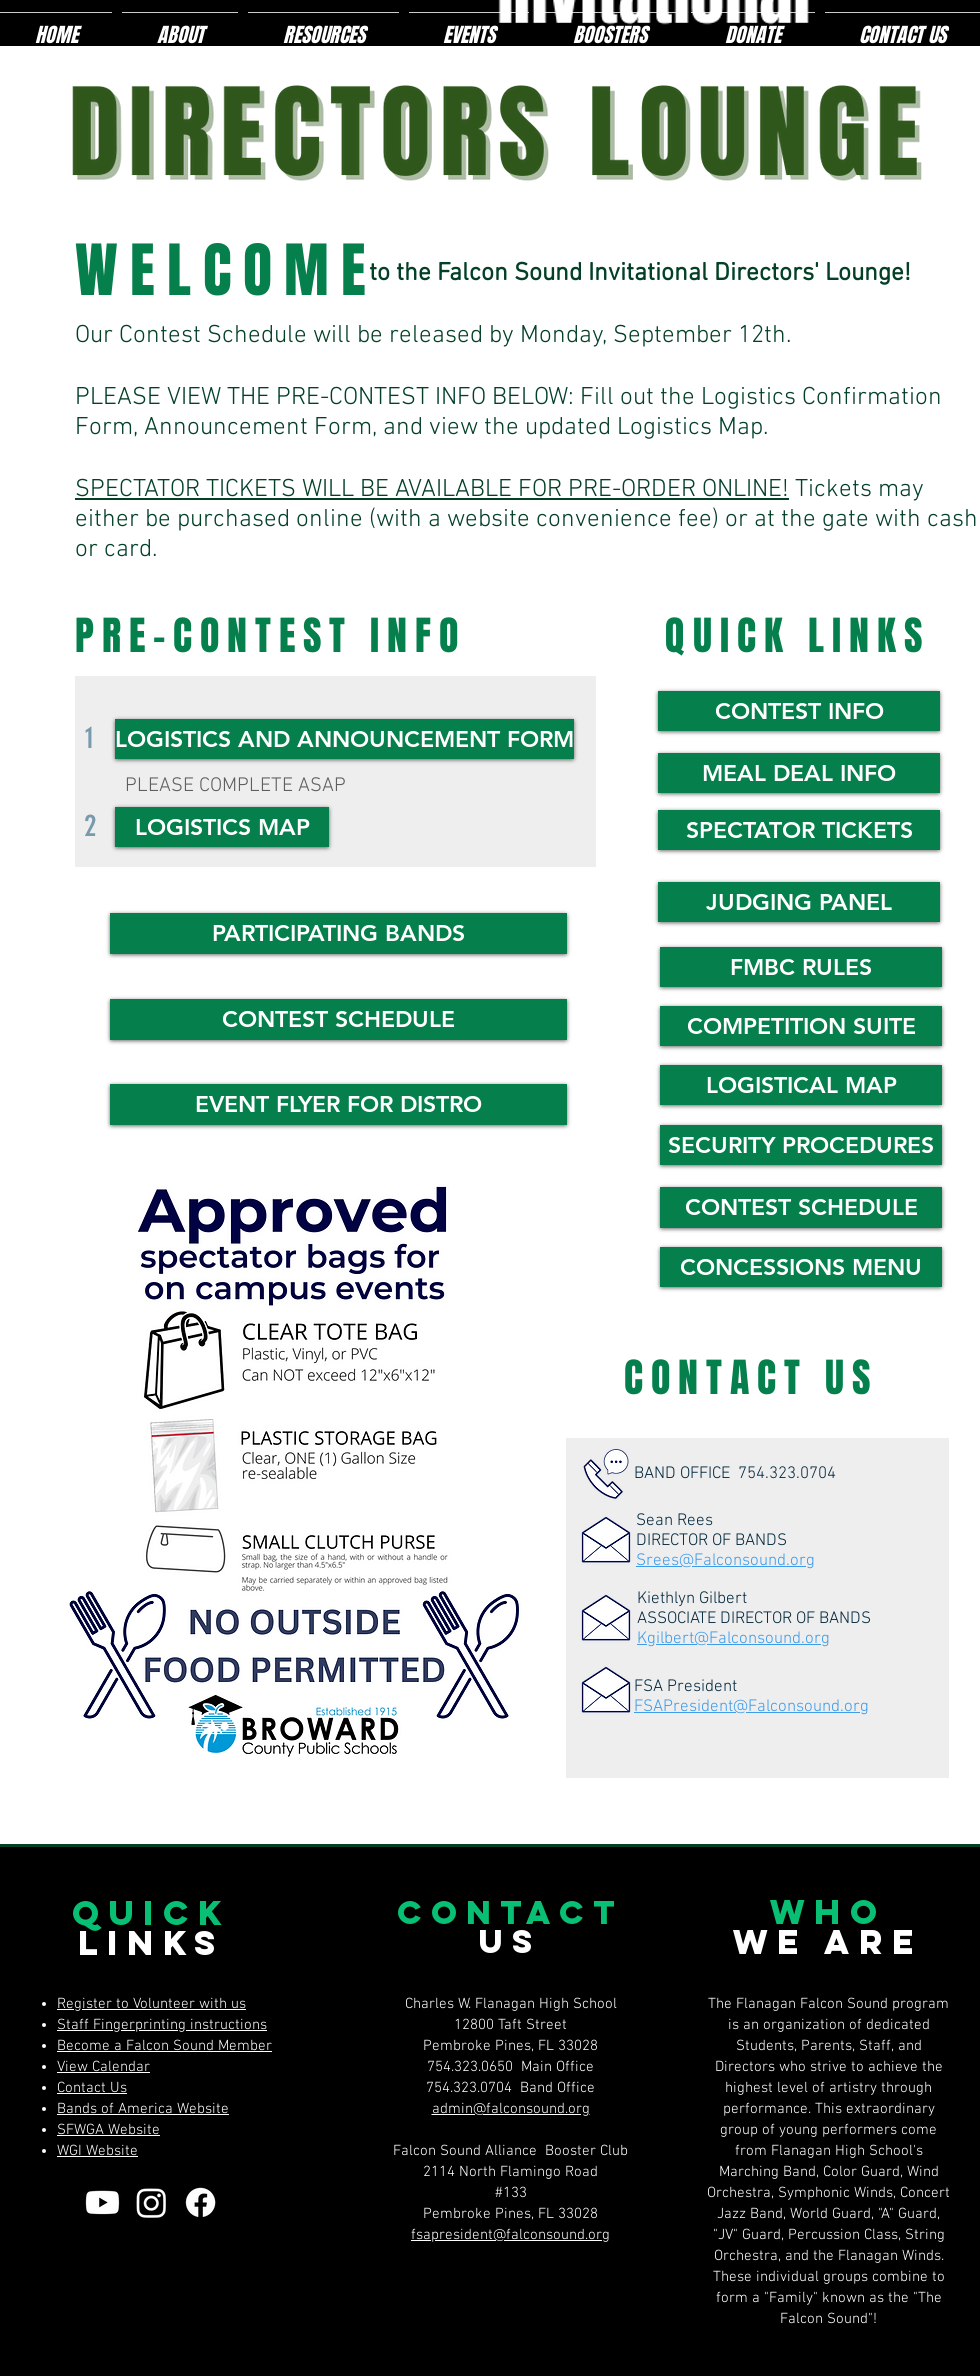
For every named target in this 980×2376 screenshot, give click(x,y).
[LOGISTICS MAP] (222, 827)
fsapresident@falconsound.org (510, 2235)
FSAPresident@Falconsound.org (751, 1707)
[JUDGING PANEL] (799, 902)
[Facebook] (200, 2202)
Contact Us (92, 2088)
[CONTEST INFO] (799, 711)
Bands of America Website (143, 2109)
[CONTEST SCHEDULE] (338, 1019)
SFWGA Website (108, 2130)
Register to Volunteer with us (151, 2004)
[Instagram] (151, 2202)
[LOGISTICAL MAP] (801, 1085)
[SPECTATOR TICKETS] (799, 830)
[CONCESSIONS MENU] (801, 1267)
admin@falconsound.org (511, 2109)
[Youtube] (102, 2202)
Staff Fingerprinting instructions (162, 2025)
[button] (338, 933)
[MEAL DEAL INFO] (799, 773)
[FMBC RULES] (801, 967)
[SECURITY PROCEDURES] (801, 1145)
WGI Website (97, 2151)
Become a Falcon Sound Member (164, 2046)
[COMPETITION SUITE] (801, 1026)
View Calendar (103, 2067)
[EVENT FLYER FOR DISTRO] (338, 1104)
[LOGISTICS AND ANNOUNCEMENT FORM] (344, 739)
